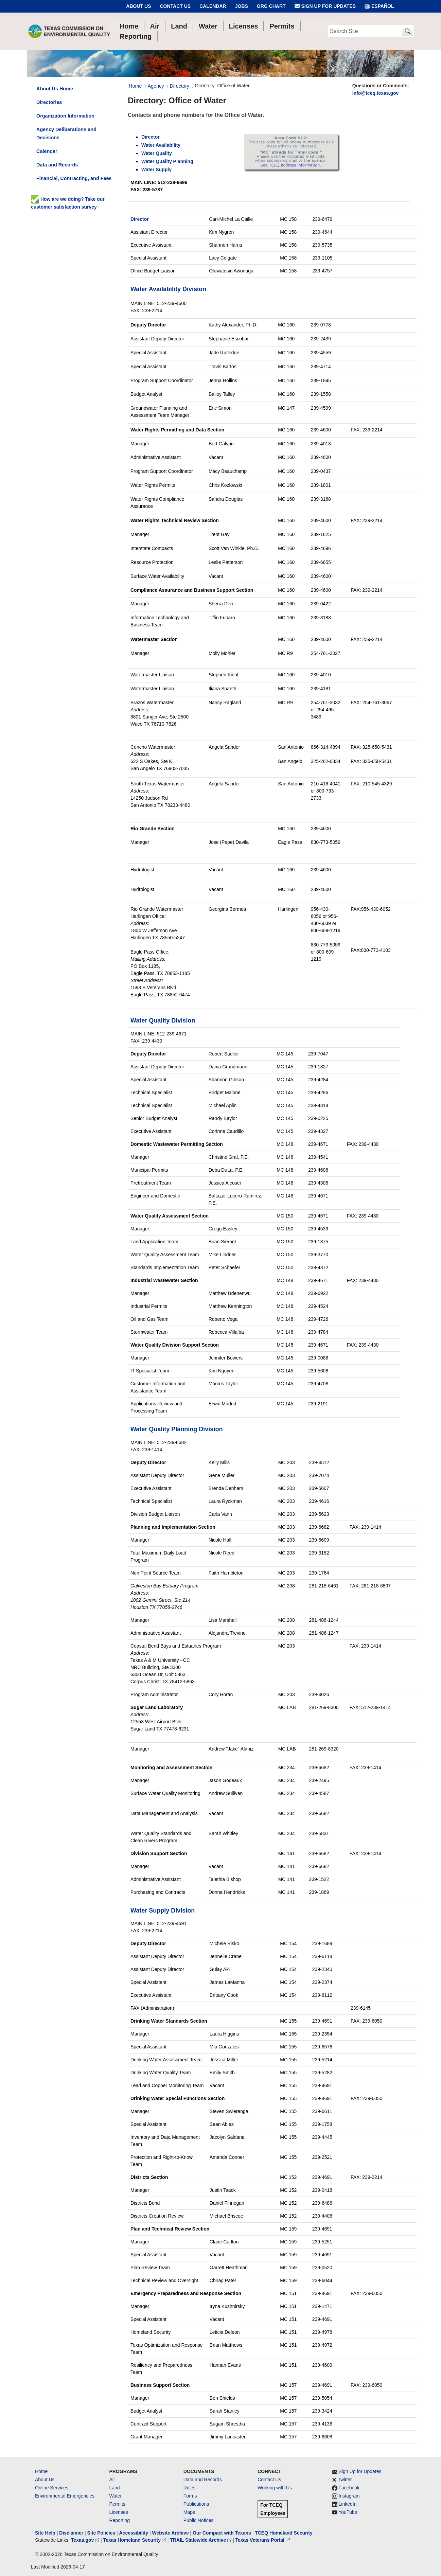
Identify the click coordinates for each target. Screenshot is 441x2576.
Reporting (119, 2520)
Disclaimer (71, 2533)
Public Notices (198, 2520)
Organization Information (65, 116)
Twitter (345, 2479)
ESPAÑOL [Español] (379, 6)
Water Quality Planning (167, 161)
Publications (196, 2504)
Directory (179, 86)
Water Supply (156, 169)
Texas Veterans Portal (262, 2540)
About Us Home (54, 88)
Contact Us (175, 6)
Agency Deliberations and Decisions (66, 133)
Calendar (212, 6)
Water (115, 2496)
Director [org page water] (139, 219)
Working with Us (275, 2487)
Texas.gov (86, 2540)
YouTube (347, 2512)
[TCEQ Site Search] (407, 31)
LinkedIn (348, 2504)
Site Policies (101, 2533)
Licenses (118, 2512)
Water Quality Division (162, 1020)
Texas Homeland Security (135, 2540)
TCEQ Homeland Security (284, 2533)
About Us (138, 6)
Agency (155, 86)
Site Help (45, 2533)
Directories (49, 102)
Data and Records (57, 164)
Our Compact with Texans (222, 2533)
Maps (189, 2512)
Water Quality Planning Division (176, 1429)
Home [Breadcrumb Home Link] (135, 86)
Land (114, 2487)
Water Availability (160, 145)
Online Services (51, 2487)
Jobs (241, 6)
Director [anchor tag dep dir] (150, 137)
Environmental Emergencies (64, 2496)
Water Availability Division (168, 289)
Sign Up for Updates (325, 6)
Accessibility (134, 2533)
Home (41, 2471)
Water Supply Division (162, 1910)
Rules (189, 2487)
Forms (190, 2496)
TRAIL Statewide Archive (201, 2540)
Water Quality (156, 153)
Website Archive (170, 2533)
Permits (117, 2504)
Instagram (349, 2496)
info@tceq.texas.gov (375, 93)
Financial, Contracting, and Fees (74, 178)
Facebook (349, 2487)
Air (112, 2479)
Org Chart (271, 6)
